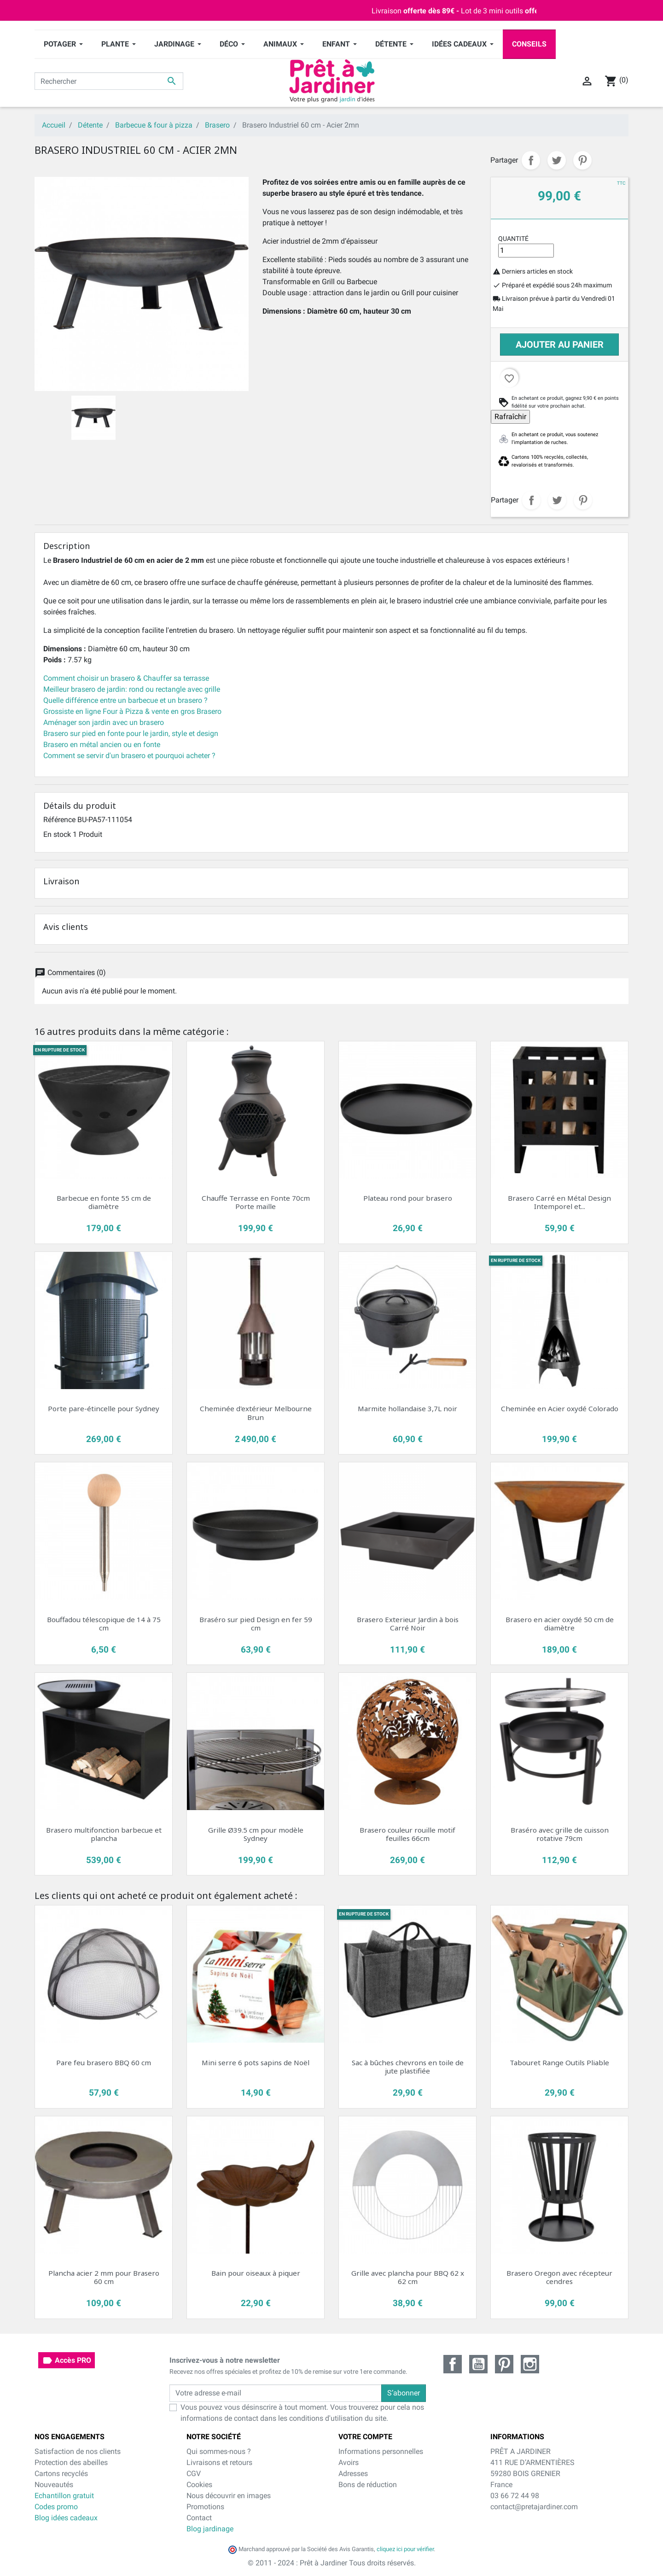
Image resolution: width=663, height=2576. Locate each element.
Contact (199, 2517)
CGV (193, 2473)
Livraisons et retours (219, 2462)
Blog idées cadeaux (66, 2517)
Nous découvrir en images (228, 2495)
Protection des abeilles (71, 2462)
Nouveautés (54, 2484)
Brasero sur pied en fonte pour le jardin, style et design (130, 733)
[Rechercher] (109, 81)
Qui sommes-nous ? (218, 2451)
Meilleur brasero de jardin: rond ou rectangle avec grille (131, 689)
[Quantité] (526, 250)
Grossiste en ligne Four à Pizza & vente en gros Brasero (132, 711)
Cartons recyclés (61, 2473)
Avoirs (348, 2462)
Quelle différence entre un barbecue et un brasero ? (125, 700)
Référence (59, 819)
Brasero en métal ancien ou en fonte (101, 744)
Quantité (513, 238)
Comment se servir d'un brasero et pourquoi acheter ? (129, 755)
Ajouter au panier (560, 344)
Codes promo (56, 2506)
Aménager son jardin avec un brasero (103, 722)
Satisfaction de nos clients (78, 2451)
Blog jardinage (209, 2528)
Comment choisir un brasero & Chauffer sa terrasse (126, 678)
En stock (57, 834)
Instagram (530, 2364)
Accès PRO (66, 2360)
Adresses (353, 2473)
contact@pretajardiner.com (534, 2506)
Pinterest (582, 160)
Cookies (199, 2484)
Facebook (452, 2364)
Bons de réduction (367, 2484)
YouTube (478, 2364)
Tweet (556, 160)
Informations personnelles (380, 2451)
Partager (531, 160)
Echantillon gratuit (64, 2495)
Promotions (205, 2506)
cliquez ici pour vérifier (405, 2549)
